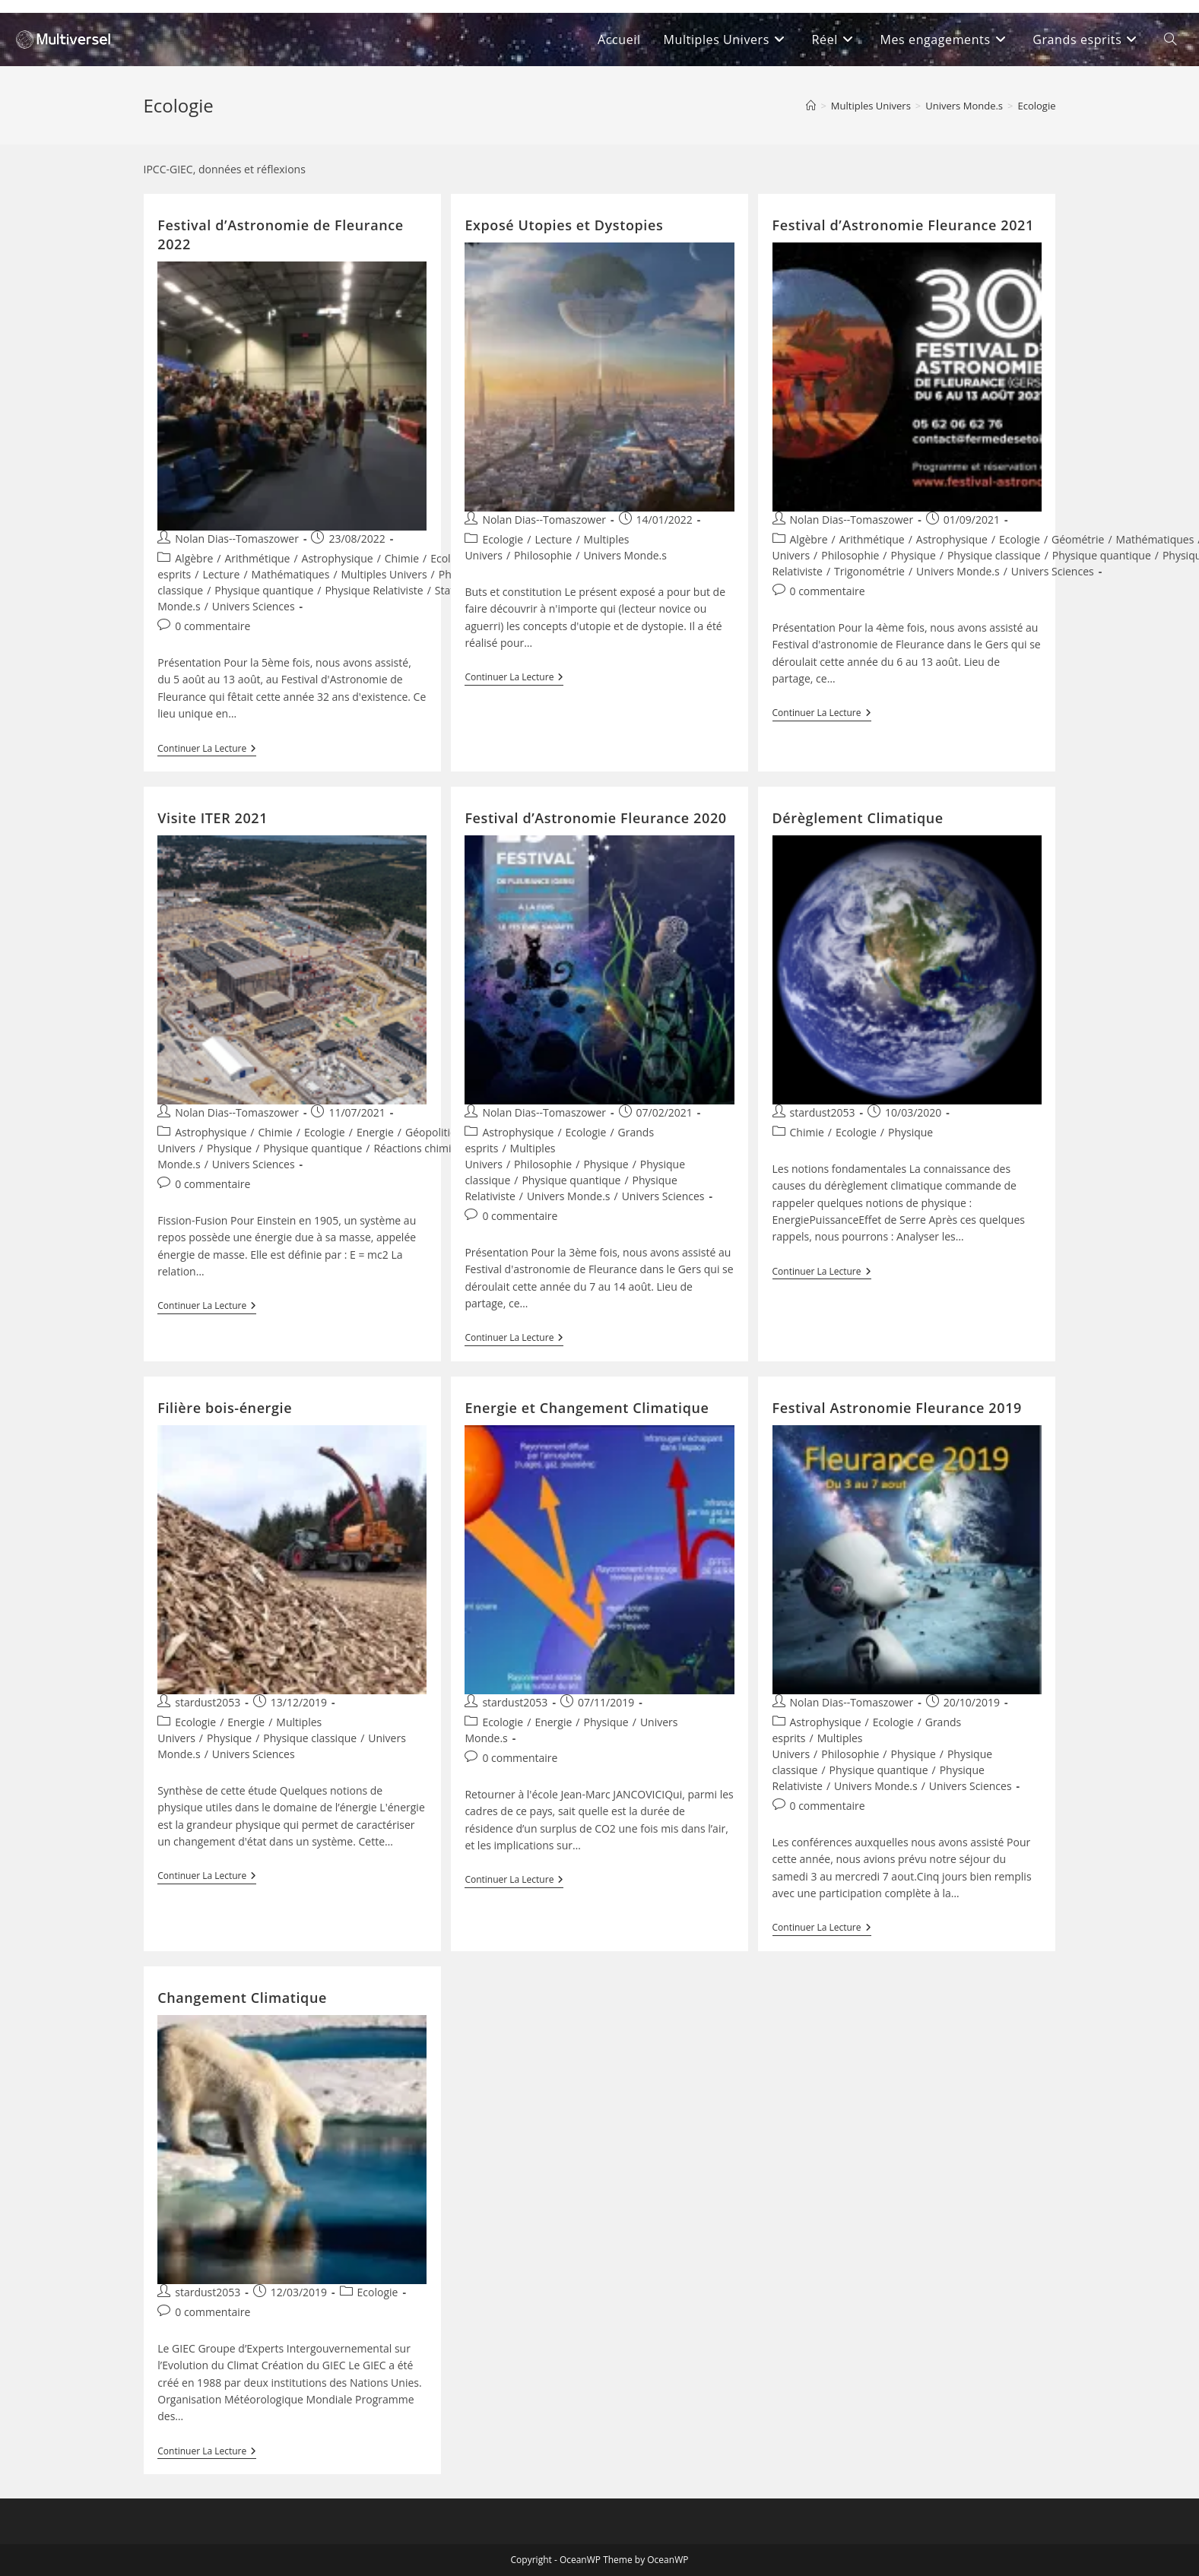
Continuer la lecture (206, 749)
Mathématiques (291, 574)
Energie (375, 1132)
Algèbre (194, 558)
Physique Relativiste (374, 590)
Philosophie (543, 555)
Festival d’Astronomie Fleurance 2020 (595, 818)
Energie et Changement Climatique (587, 1408)
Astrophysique (337, 558)
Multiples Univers (384, 574)
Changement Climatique (242, 1997)
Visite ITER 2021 (212, 818)
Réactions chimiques (424, 1148)
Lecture (220, 574)
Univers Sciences (253, 606)
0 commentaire (212, 626)
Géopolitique (437, 1132)
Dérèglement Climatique (858, 818)
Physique (913, 555)
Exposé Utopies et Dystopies (564, 225)
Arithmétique (257, 558)
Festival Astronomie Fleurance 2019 (897, 1408)
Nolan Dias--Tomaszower (237, 538)
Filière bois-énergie (224, 1408)
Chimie (402, 558)
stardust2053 (822, 1112)
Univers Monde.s (625, 555)
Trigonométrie (869, 571)
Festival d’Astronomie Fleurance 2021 (903, 225)
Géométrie (1078, 539)
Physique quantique (263, 590)
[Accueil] (811, 105)
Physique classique (994, 555)
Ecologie (1036, 105)
